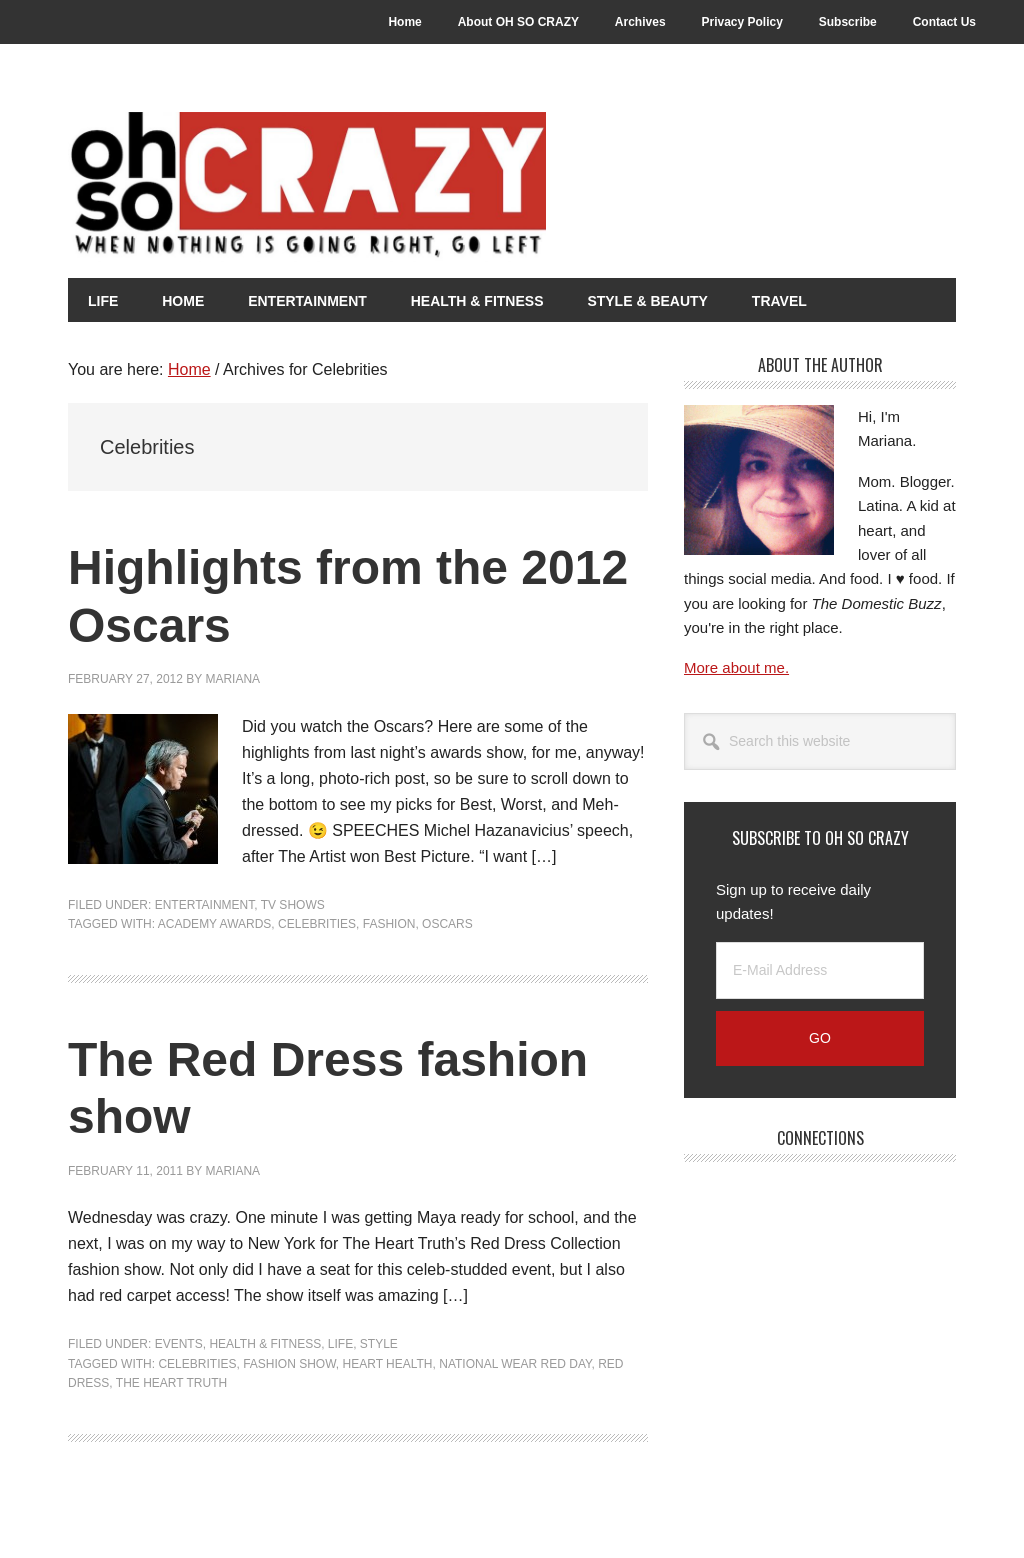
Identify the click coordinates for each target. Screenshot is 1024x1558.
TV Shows (293, 905)
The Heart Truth (171, 1383)
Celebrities (317, 924)
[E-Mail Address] (820, 970)
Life (340, 1344)
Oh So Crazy (418, 187)
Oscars (447, 924)
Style (379, 1344)
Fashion (389, 924)
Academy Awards (215, 924)
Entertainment (205, 905)
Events (179, 1344)
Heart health (388, 1364)
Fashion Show (289, 1364)
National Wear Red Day (515, 1364)
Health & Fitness (265, 1344)
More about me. (736, 667)
